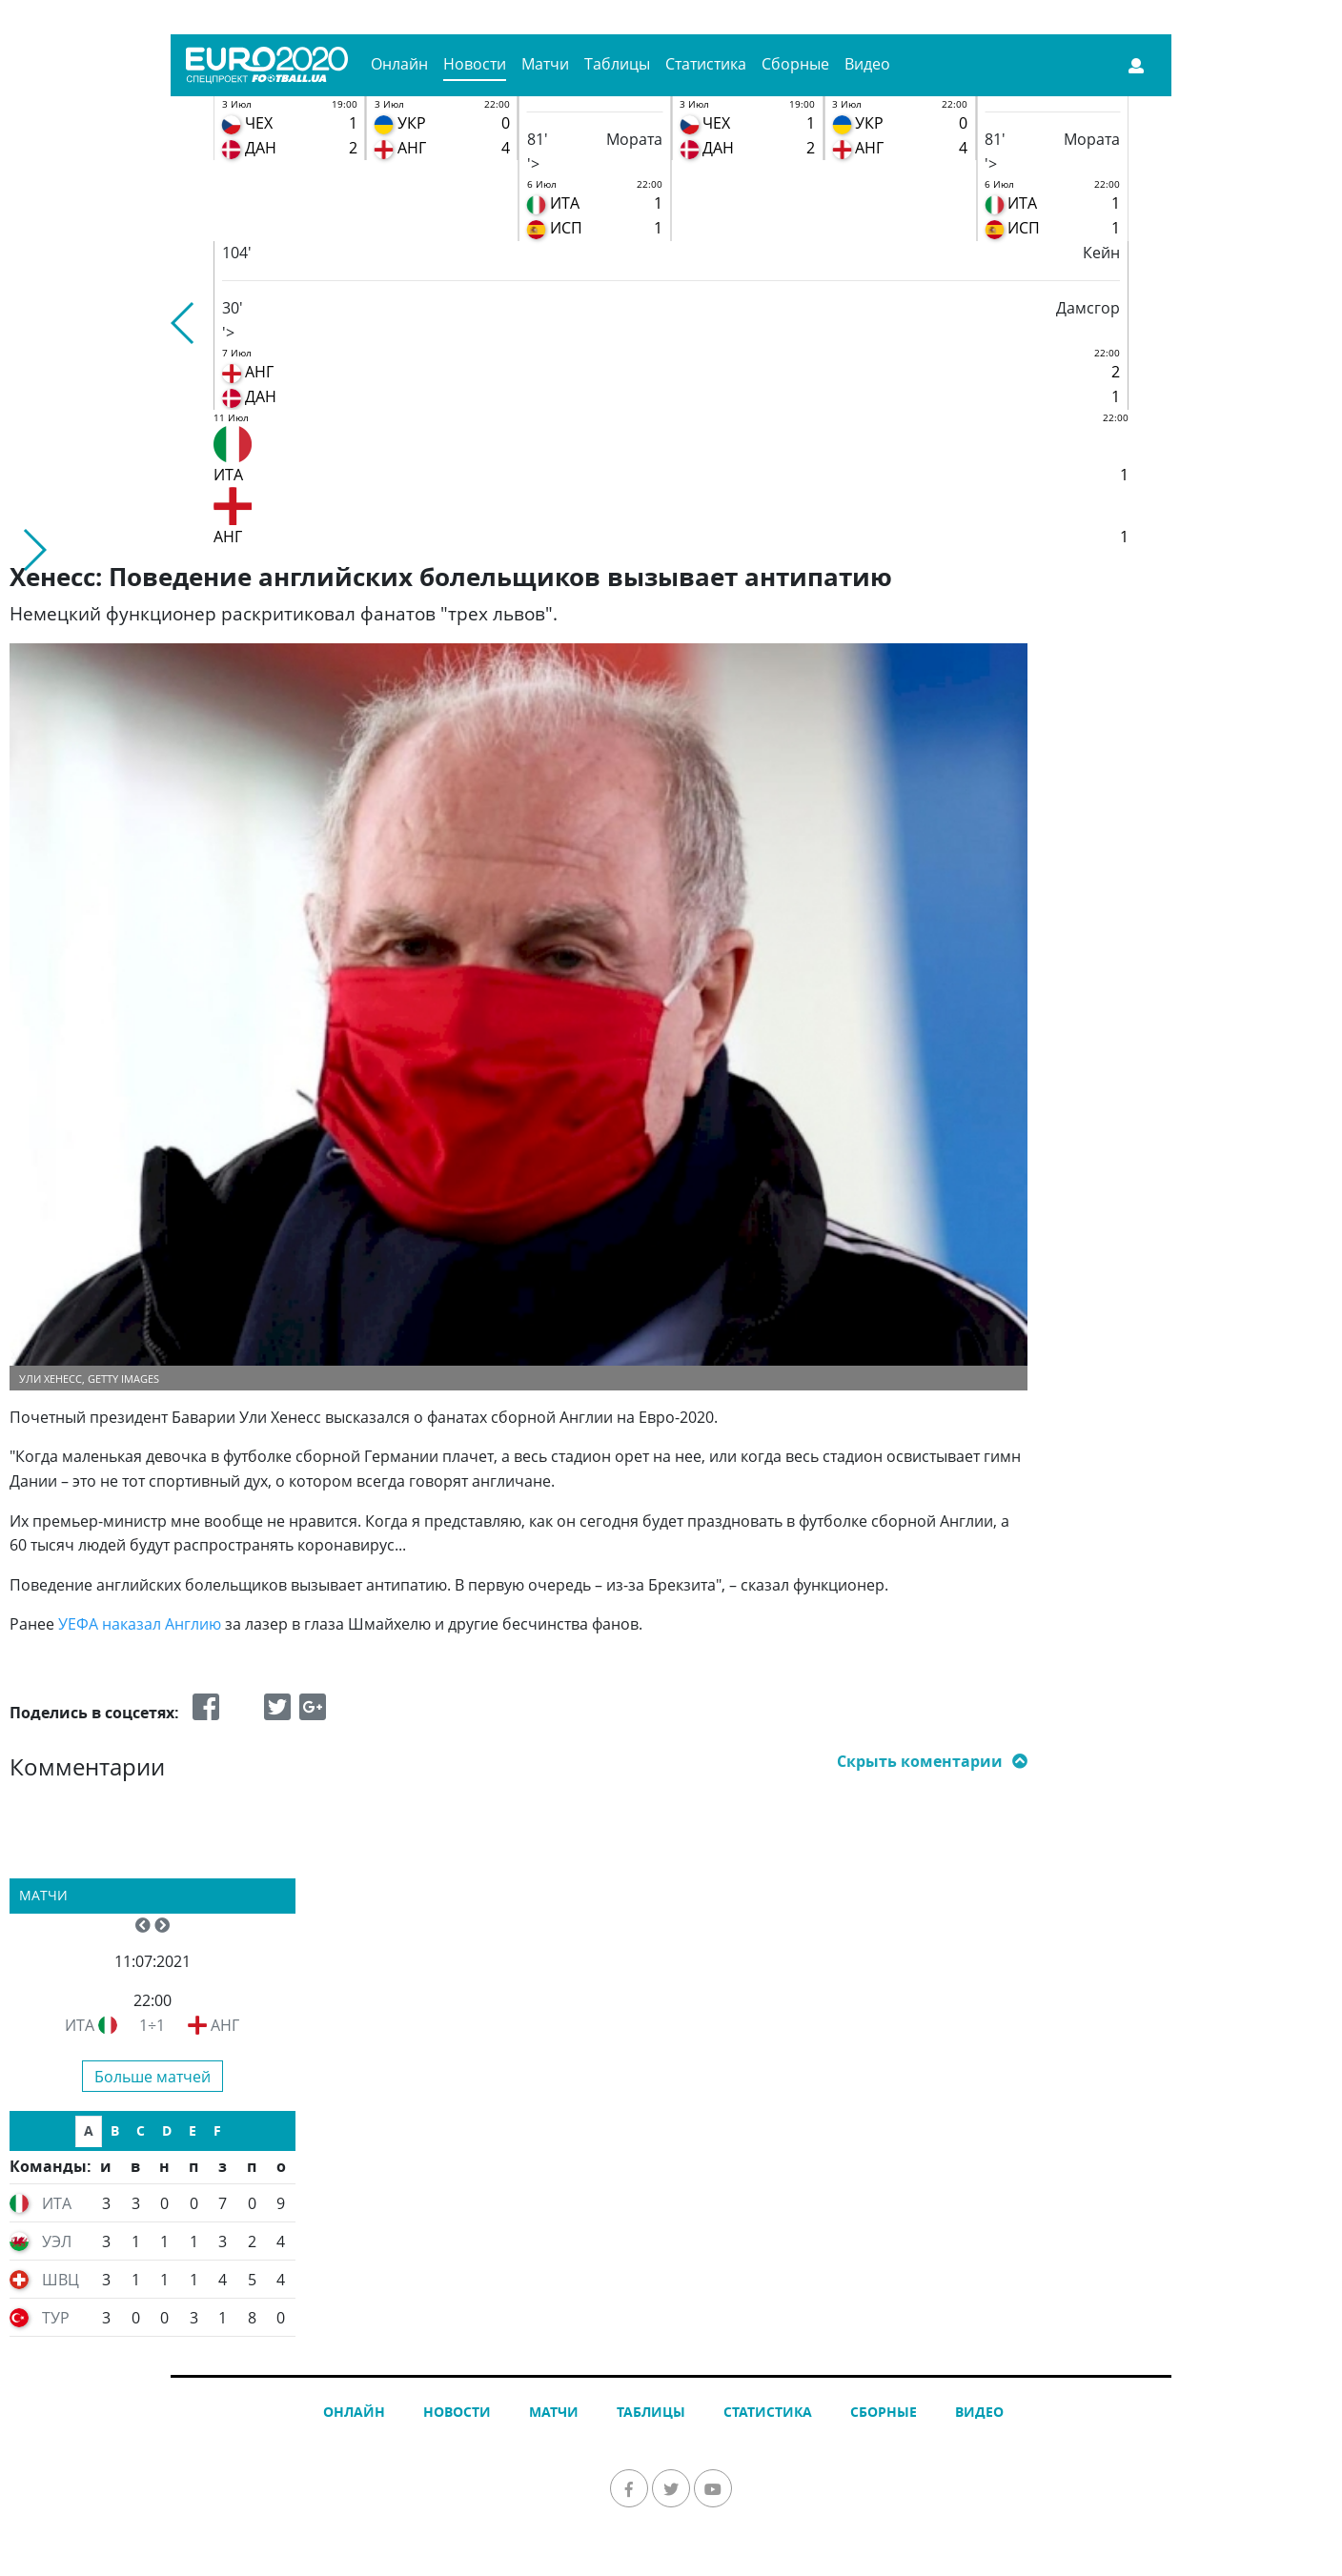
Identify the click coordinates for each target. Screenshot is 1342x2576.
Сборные (795, 63)
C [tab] (140, 2130)
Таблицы (617, 63)
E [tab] (192, 2130)
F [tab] (217, 2130)
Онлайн (399, 63)
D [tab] (167, 2130)
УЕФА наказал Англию (139, 1623)
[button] (183, 323)
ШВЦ (60, 2279)
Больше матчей (152, 2076)
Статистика (705, 63)
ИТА (79, 2025)
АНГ (225, 2025)
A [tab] (88, 2130)
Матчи (545, 63)
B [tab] (115, 2130)
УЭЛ (56, 2241)
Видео (867, 63)
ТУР (56, 2317)
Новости (474, 63)
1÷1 (152, 2025)
